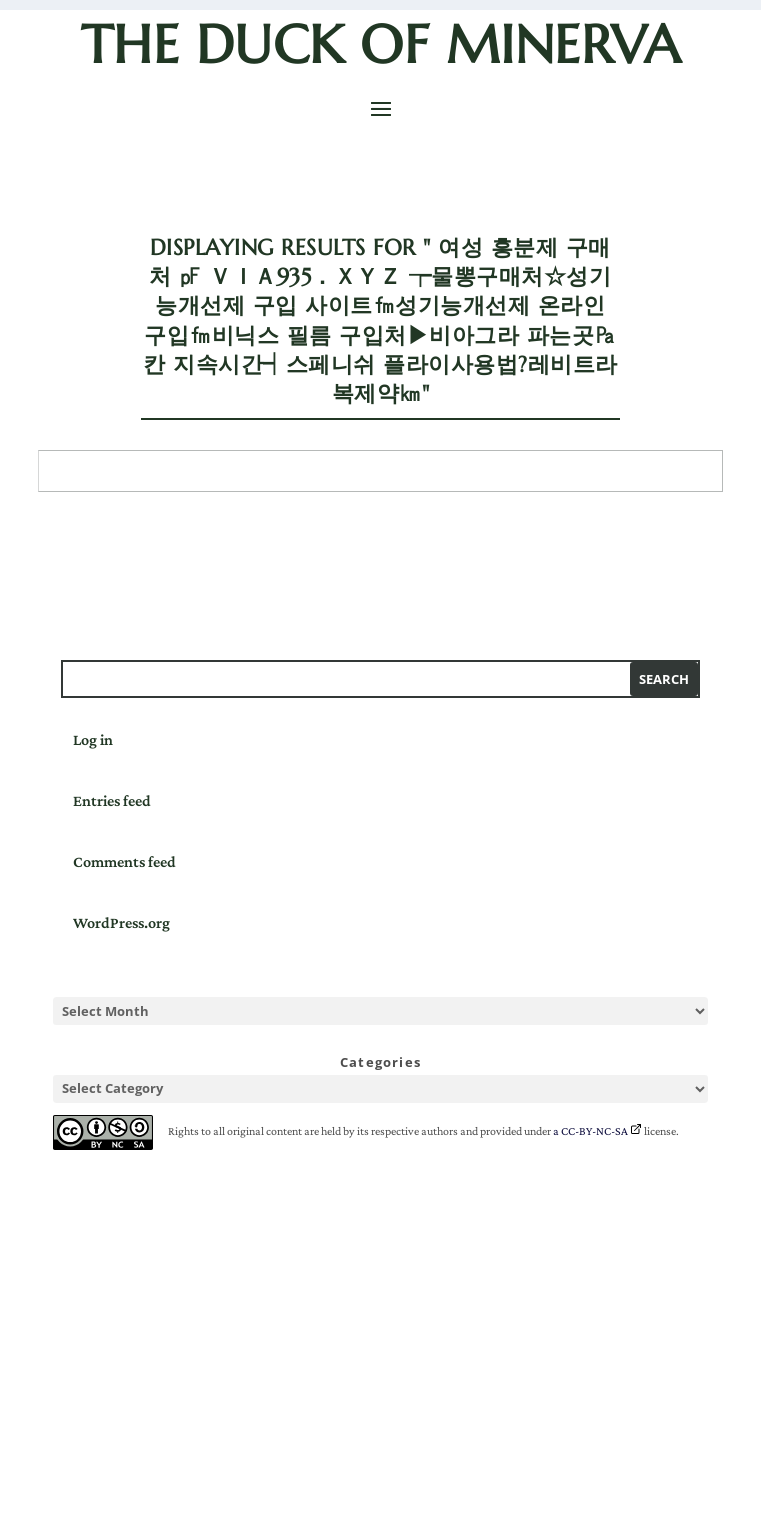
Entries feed (112, 800)
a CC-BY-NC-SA (590, 1131)
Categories (380, 1062)
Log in (93, 739)
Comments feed (124, 861)
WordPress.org (121, 922)
